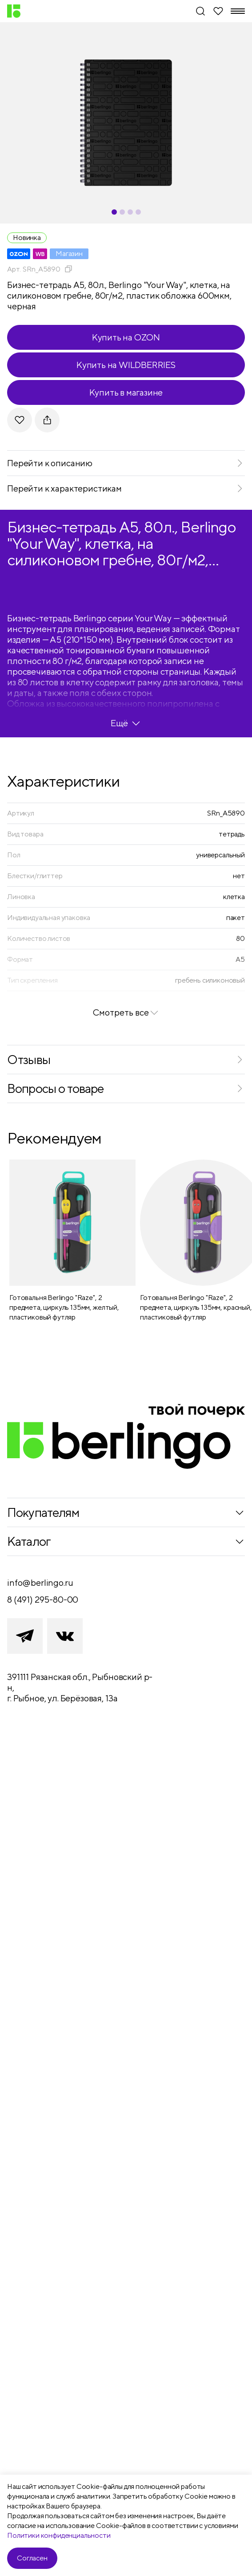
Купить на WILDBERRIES (126, 365)
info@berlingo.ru (40, 1582)
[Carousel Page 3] (130, 212)
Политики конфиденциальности (59, 2535)
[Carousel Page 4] (138, 212)
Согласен (32, 2558)
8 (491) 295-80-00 (42, 1599)
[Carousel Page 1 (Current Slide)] (114, 212)
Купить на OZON (126, 337)
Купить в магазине (126, 392)
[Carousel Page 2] (122, 212)
